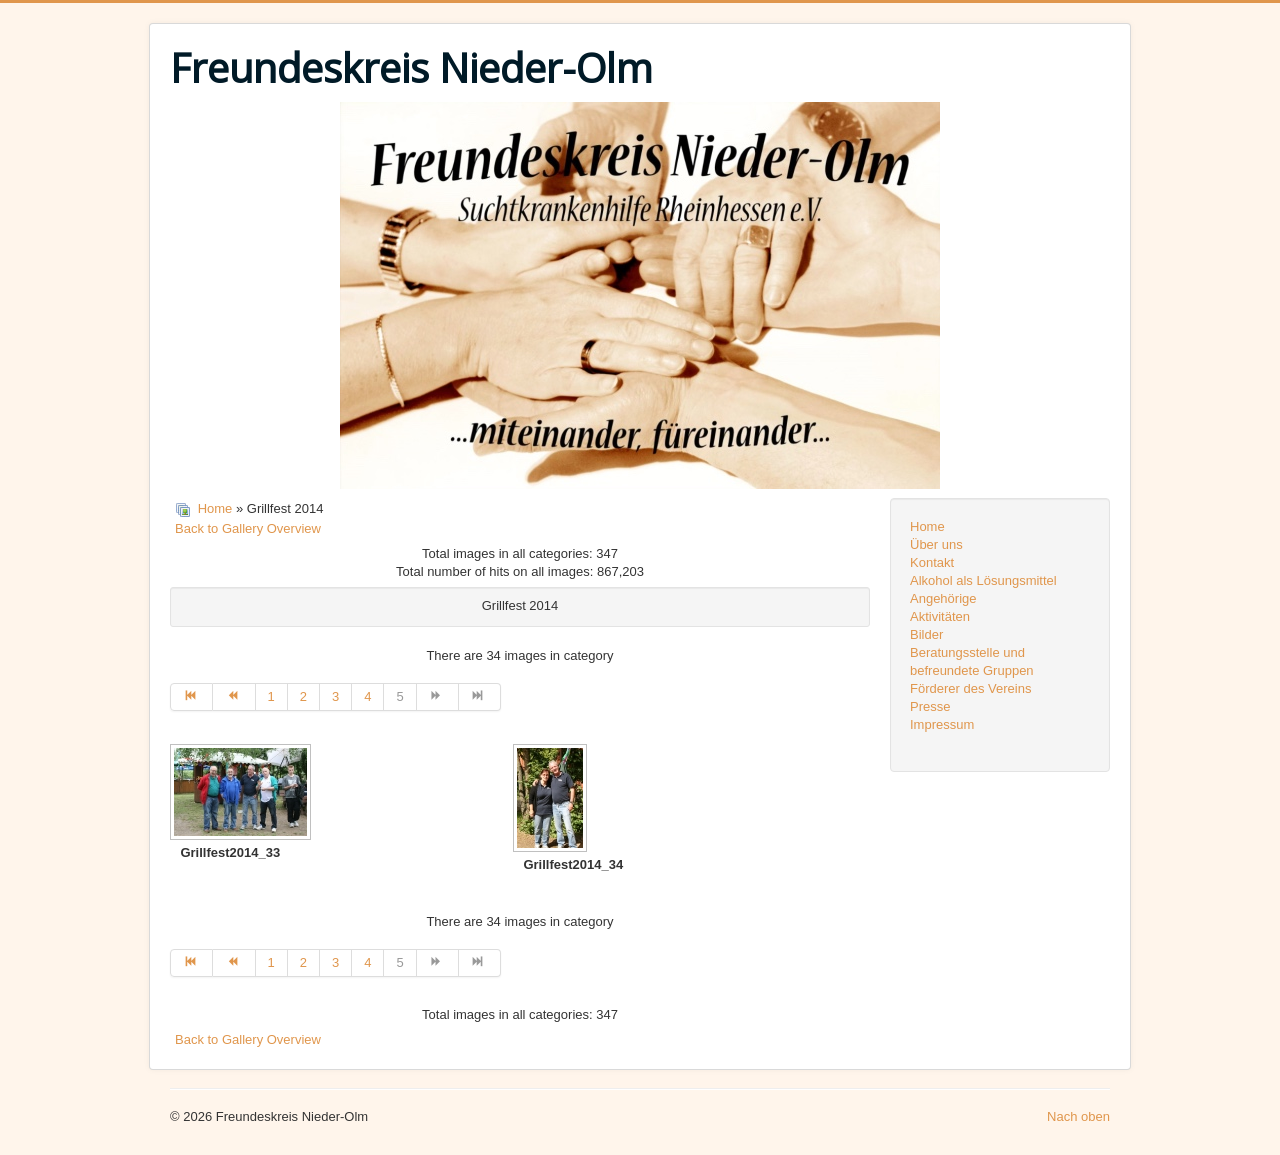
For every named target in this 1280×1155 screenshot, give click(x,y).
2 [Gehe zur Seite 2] (303, 696)
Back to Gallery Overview (248, 528)
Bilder (926, 634)
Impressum (942, 724)
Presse (930, 706)
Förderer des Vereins (970, 688)
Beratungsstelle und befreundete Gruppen (972, 661)
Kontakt (932, 562)
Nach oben (1078, 1116)
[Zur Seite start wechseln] (191, 697)
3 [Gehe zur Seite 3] (335, 696)
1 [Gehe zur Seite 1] (271, 696)
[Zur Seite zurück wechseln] (234, 697)
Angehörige (943, 598)
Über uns (936, 544)
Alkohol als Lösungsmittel (983, 580)
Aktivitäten (940, 616)
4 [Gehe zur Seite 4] (367, 696)
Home (215, 508)
